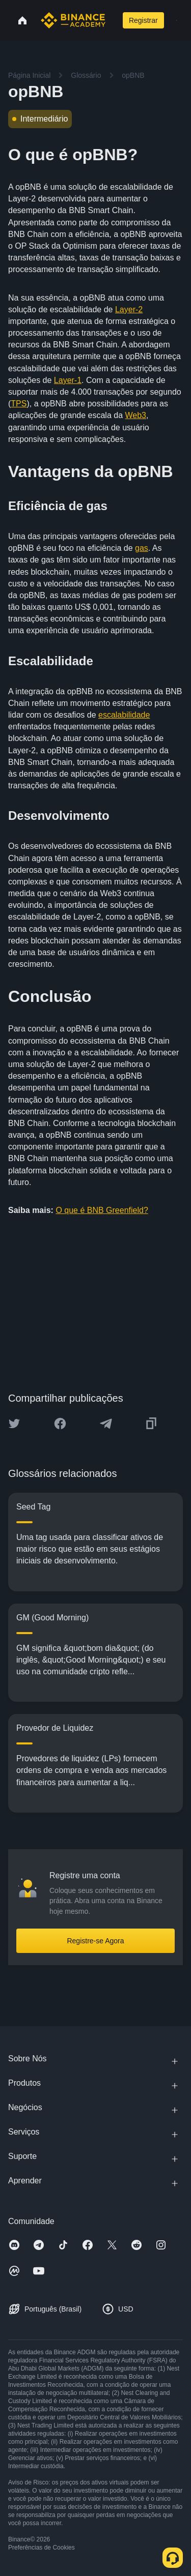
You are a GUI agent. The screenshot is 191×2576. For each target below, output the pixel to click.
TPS (18, 403)
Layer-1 (67, 380)
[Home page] (73, 20)
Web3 (136, 415)
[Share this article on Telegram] (106, 1423)
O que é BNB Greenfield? (102, 1210)
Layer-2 (129, 309)
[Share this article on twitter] (14, 1423)
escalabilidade (124, 714)
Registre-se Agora (95, 1941)
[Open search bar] (113, 20)
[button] (176, 20)
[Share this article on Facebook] (60, 1423)
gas (141, 548)
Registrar (143, 20)
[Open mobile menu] (176, 20)
